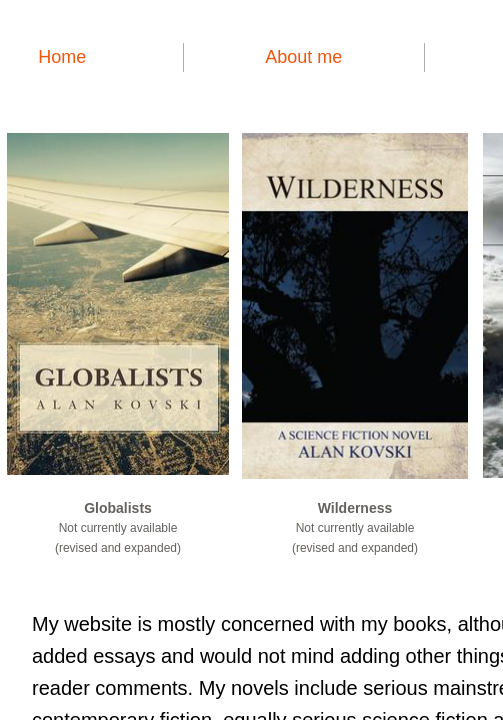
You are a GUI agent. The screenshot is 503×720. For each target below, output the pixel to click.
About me (303, 57)
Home (62, 57)
